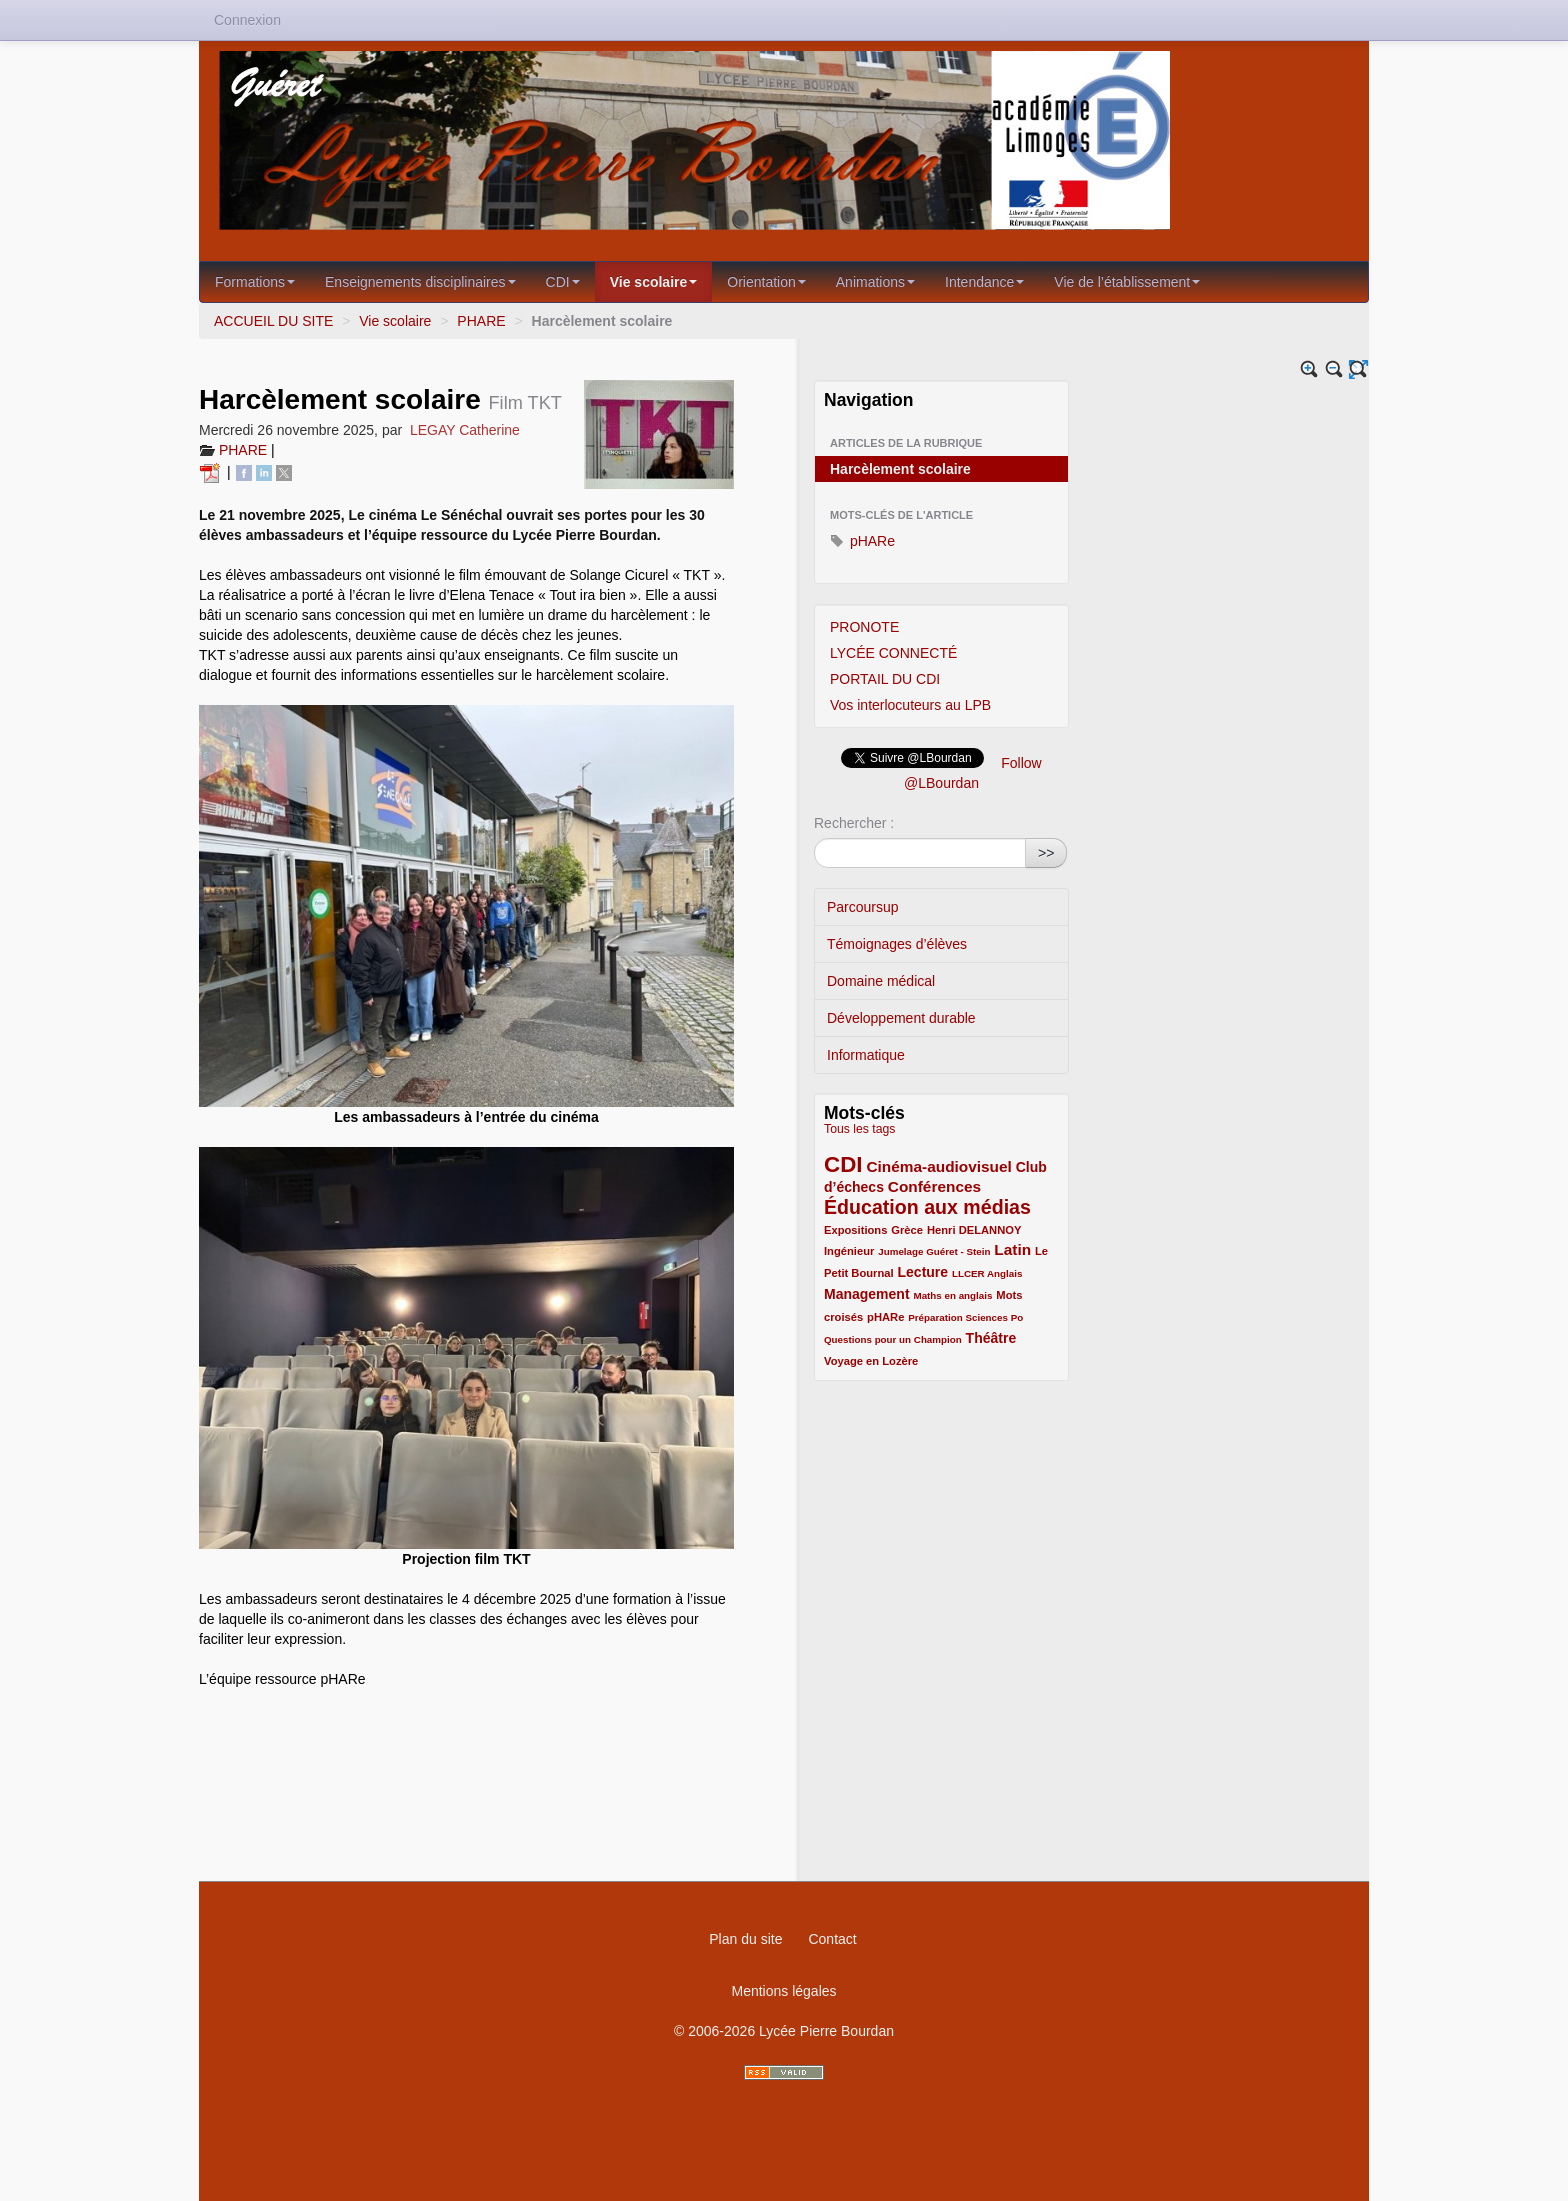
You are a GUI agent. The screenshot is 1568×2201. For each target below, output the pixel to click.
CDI (563, 282)
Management (867, 1294)
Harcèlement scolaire (900, 469)
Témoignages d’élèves (897, 944)
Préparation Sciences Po (965, 1317)
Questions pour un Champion (893, 1339)
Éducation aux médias (927, 1207)
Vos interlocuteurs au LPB (910, 705)
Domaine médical (881, 981)
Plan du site (745, 1939)
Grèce (907, 1230)
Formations (255, 282)
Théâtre (991, 1338)
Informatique (866, 1055)
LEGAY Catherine (465, 430)
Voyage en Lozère (871, 1361)
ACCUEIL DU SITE (273, 321)
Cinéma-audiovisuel (938, 1166)
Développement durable (901, 1018)
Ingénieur (849, 1251)
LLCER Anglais (987, 1273)
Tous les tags (860, 1129)
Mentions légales (783, 1991)
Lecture (923, 1272)
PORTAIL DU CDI (885, 679)
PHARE (481, 321)
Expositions (855, 1230)
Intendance (984, 282)
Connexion (247, 20)
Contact (832, 1939)
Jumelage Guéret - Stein (934, 1251)
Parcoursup (863, 907)
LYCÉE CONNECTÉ (893, 653)
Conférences (934, 1186)
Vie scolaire (654, 282)
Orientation (766, 282)
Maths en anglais (952, 1295)
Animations (875, 282)
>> (1046, 853)
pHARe (862, 541)
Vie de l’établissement (1127, 282)
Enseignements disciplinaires (420, 282)
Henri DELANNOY (974, 1230)
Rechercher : (854, 823)
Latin (1012, 1249)
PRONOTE (864, 627)
